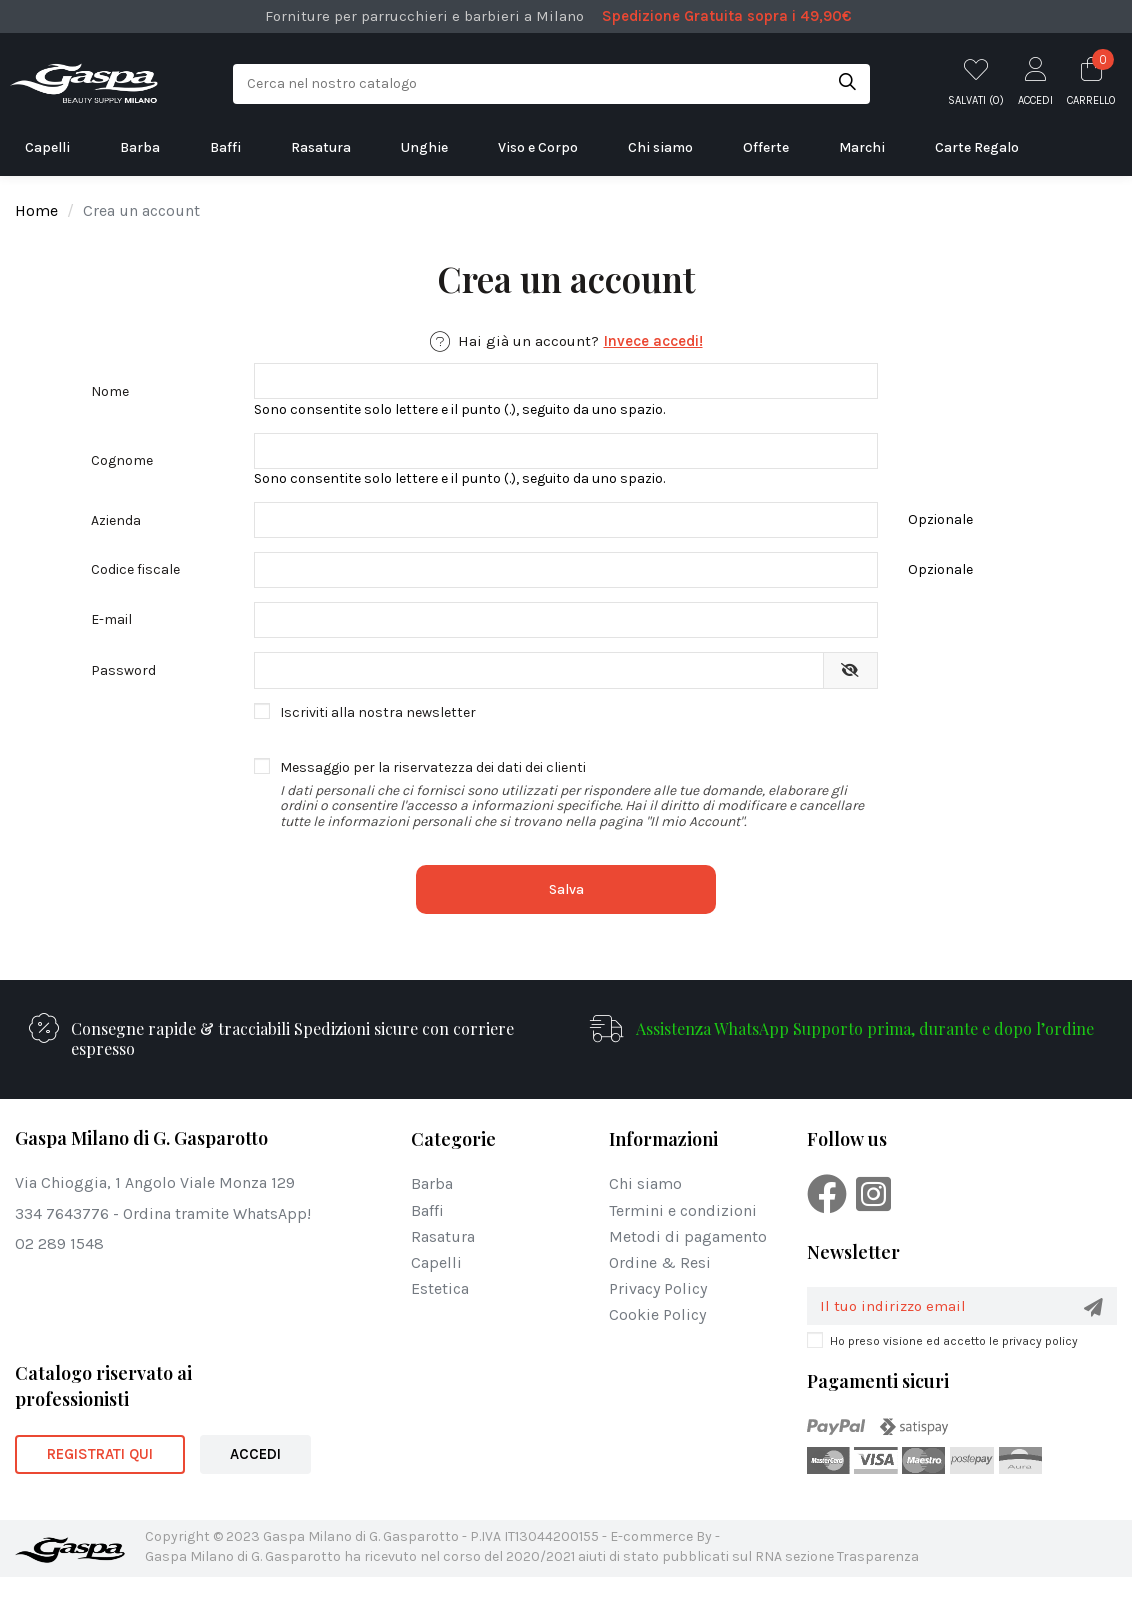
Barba (432, 1206)
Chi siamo (645, 1206)
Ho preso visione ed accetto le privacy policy (954, 1365)
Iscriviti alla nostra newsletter (378, 734)
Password (123, 691)
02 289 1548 (59, 1266)
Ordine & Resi (660, 1285)
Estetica (440, 1311)
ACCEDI (255, 1478)
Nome (110, 393)
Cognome (122, 466)
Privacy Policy (658, 1311)
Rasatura (443, 1258)
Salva (566, 912)
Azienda (116, 530)
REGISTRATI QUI (100, 1478)
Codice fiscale (135, 583)
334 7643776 (62, 1235)
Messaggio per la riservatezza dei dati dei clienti (578, 817)
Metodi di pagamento (688, 1258)
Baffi (427, 1232)
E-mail (111, 637)
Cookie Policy (657, 1337)
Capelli (436, 1285)
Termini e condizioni (683, 1232)
